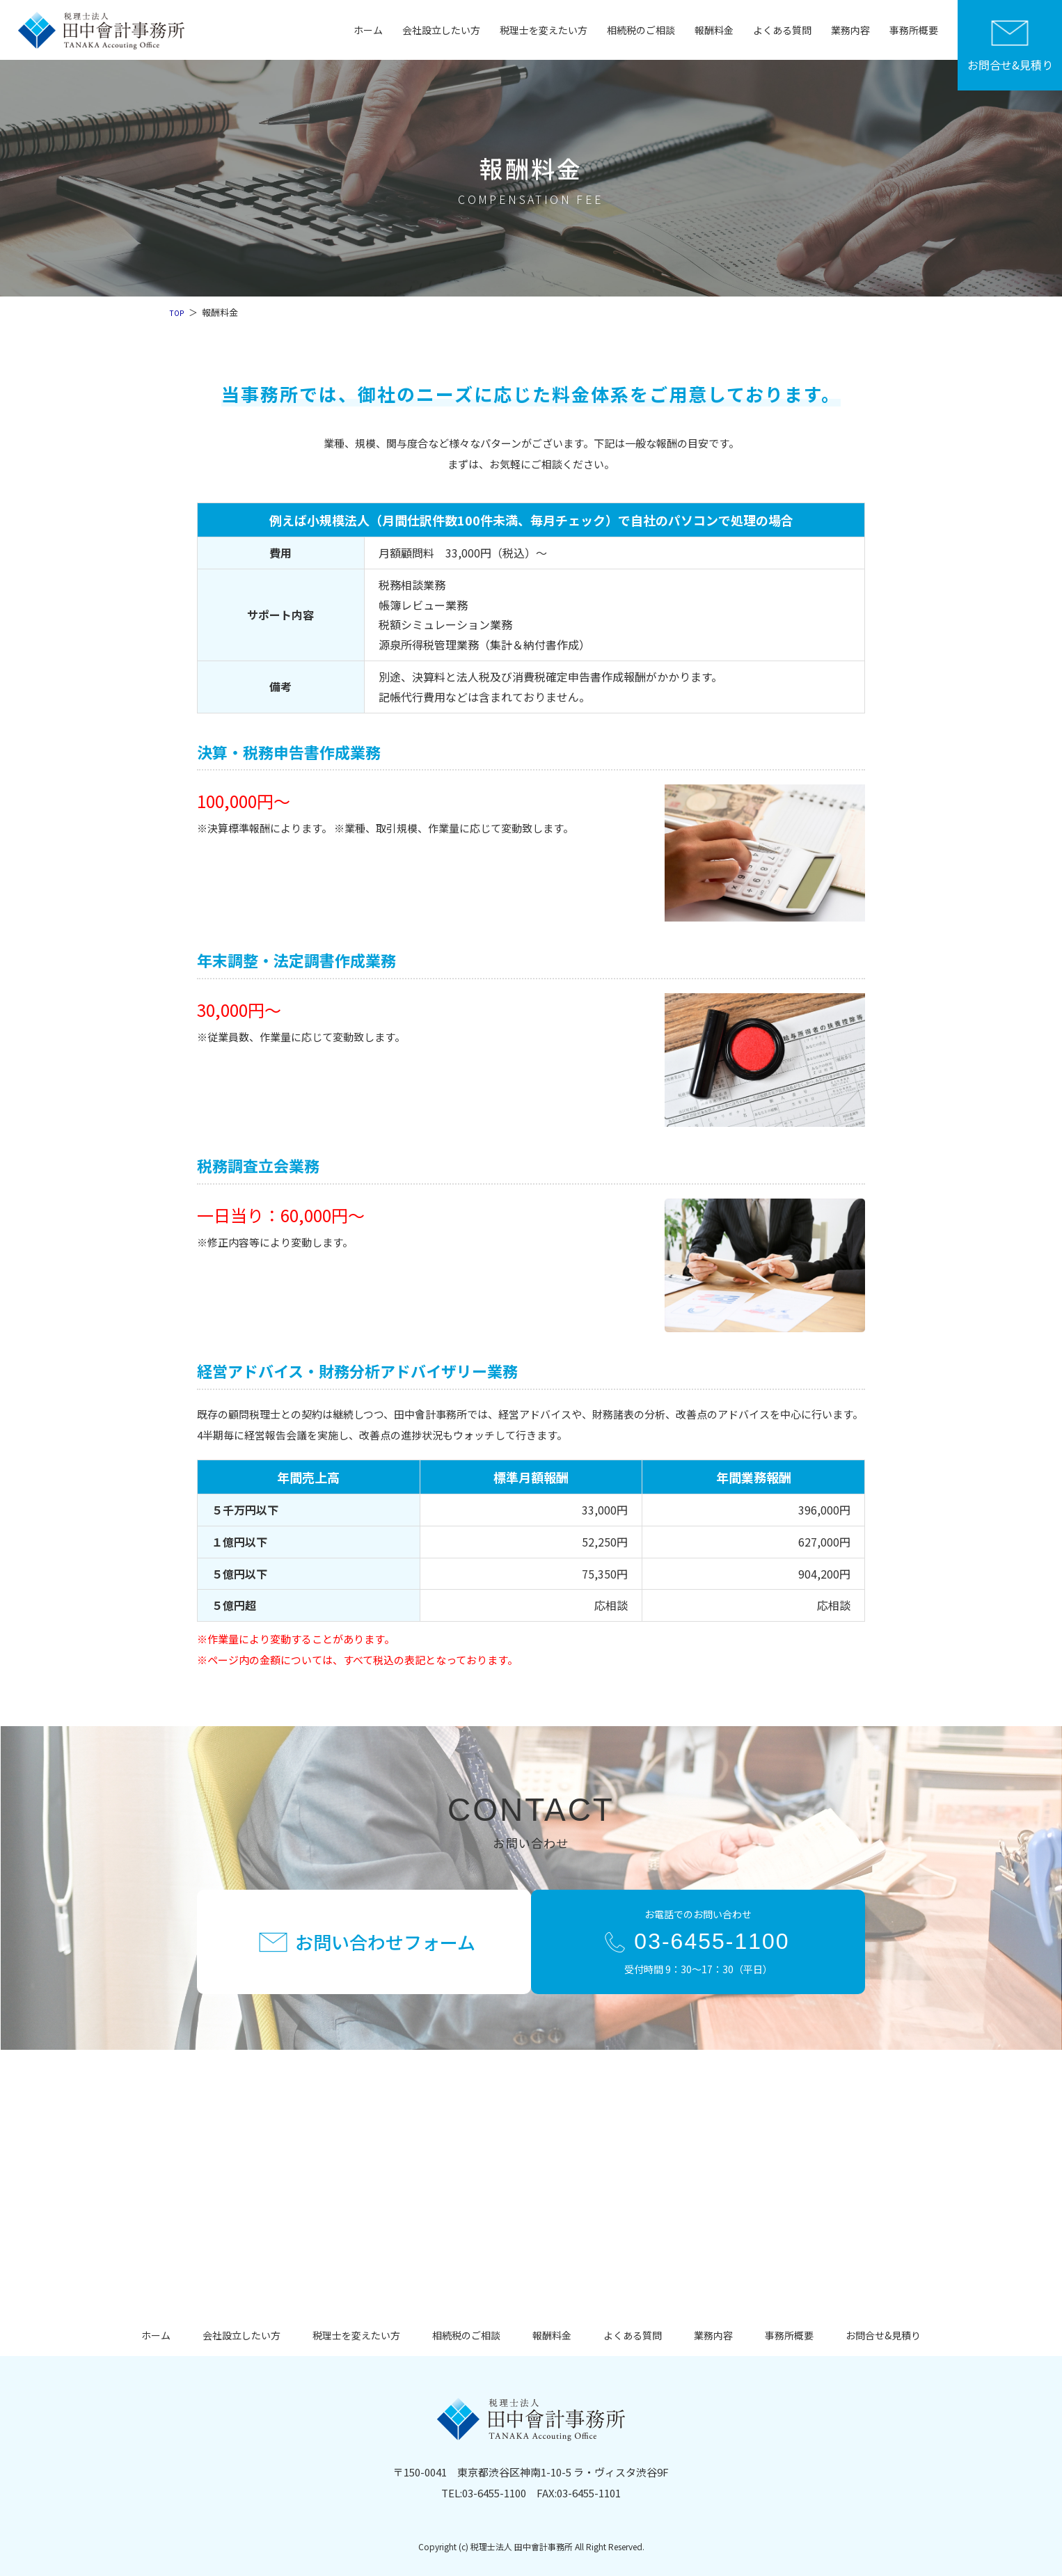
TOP (178, 312)
